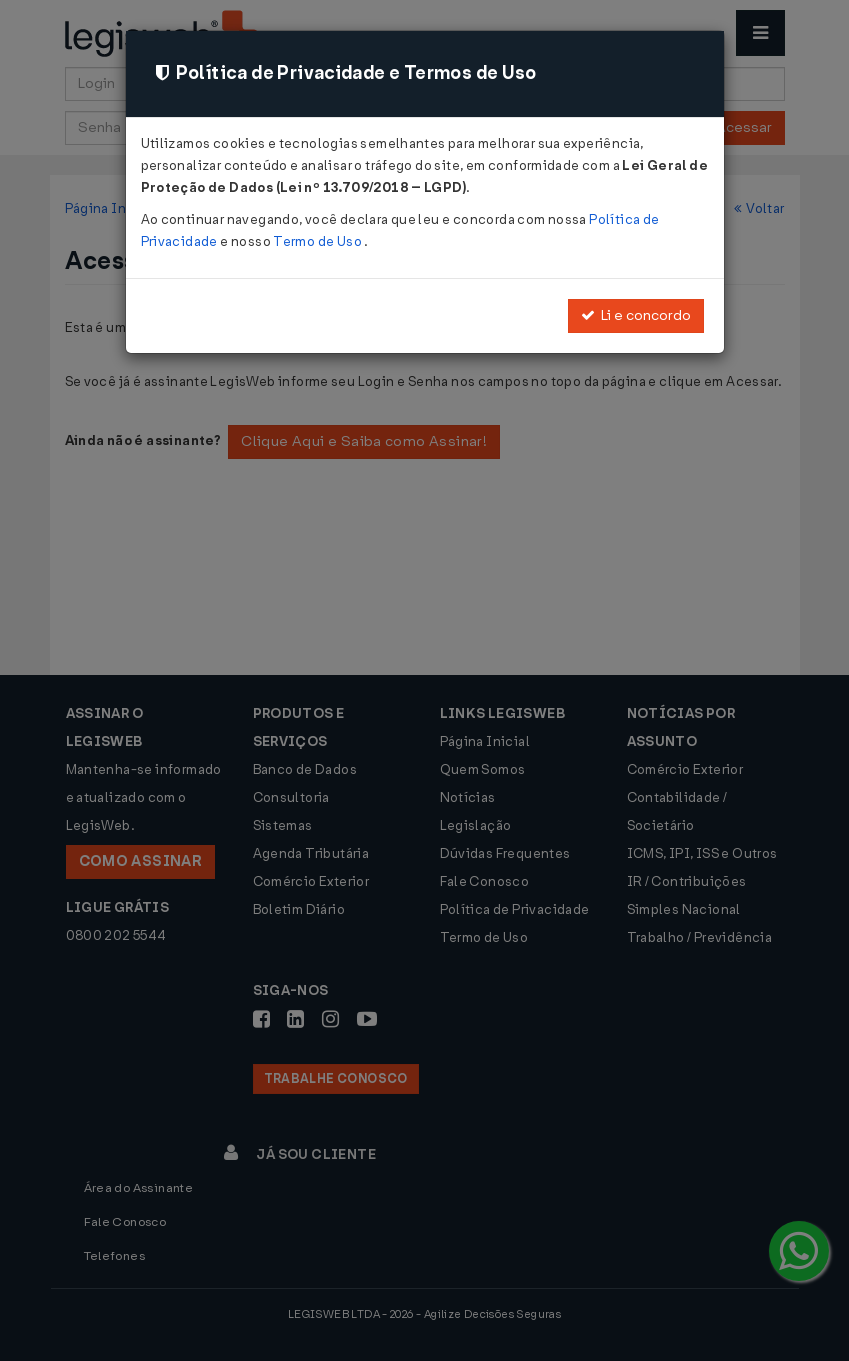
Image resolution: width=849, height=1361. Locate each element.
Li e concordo (636, 315)
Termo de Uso (318, 241)
